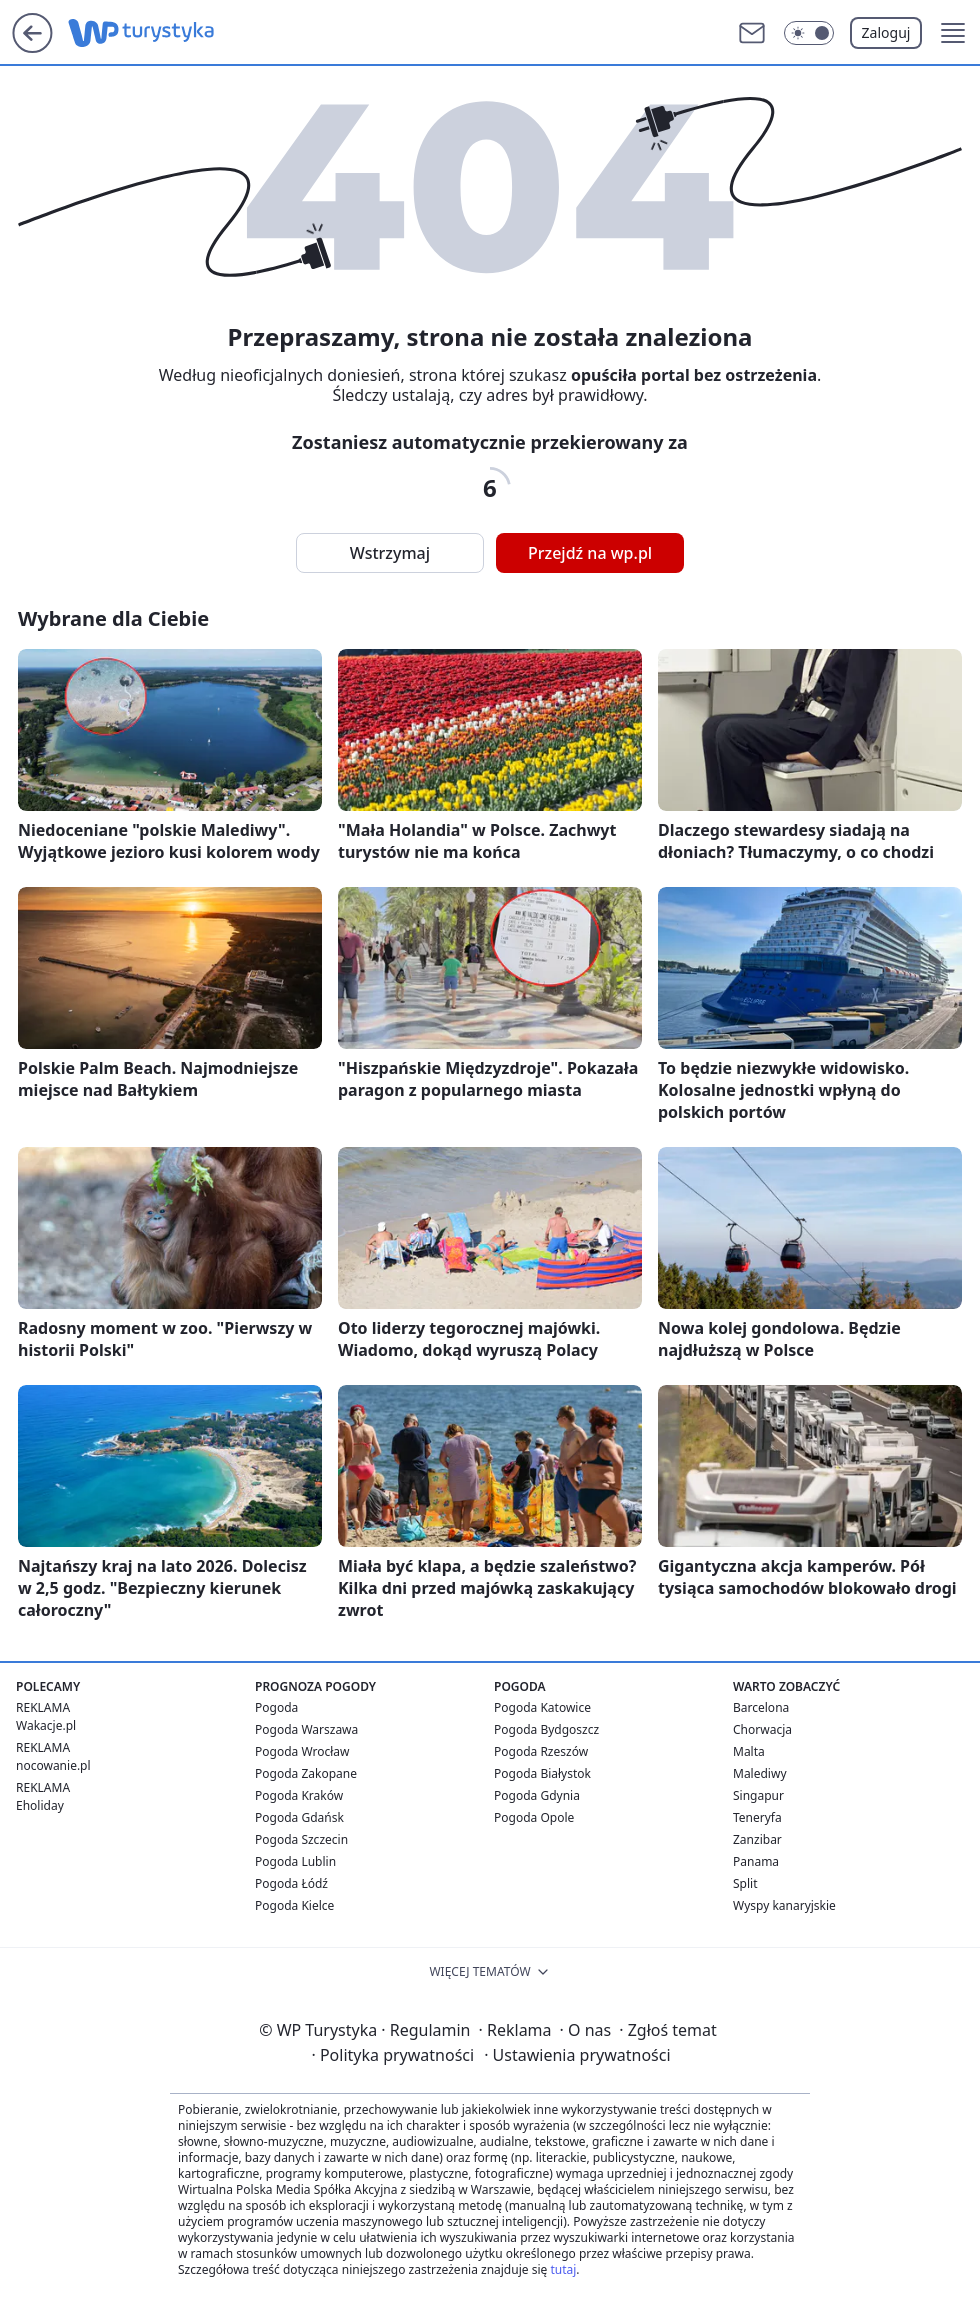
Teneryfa (757, 1817)
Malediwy (760, 1773)
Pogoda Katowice (542, 1707)
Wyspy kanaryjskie (784, 1905)
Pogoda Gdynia (537, 1795)
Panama (756, 1861)
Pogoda (276, 1707)
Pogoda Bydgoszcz (546, 1729)
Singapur (758, 1795)
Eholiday (40, 1805)
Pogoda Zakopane (306, 1773)
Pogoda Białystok (542, 1773)
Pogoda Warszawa (306, 1729)
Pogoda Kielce (294, 1905)
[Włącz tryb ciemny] (809, 33)
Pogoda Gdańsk (299, 1817)
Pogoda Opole (534, 1817)
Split (745, 1883)
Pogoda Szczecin (301, 1839)
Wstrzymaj (390, 553)
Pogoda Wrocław (302, 1751)
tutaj (563, 2269)
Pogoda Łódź (291, 1883)
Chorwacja (762, 1729)
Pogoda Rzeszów (541, 1751)
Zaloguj (886, 32)
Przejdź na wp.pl (590, 553)
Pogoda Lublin (295, 1861)
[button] (953, 33)
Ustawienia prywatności (577, 2055)
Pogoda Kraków (299, 1795)
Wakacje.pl (46, 1725)
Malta (749, 1751)
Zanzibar (757, 1839)
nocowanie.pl (53, 1765)
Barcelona (761, 1707)
